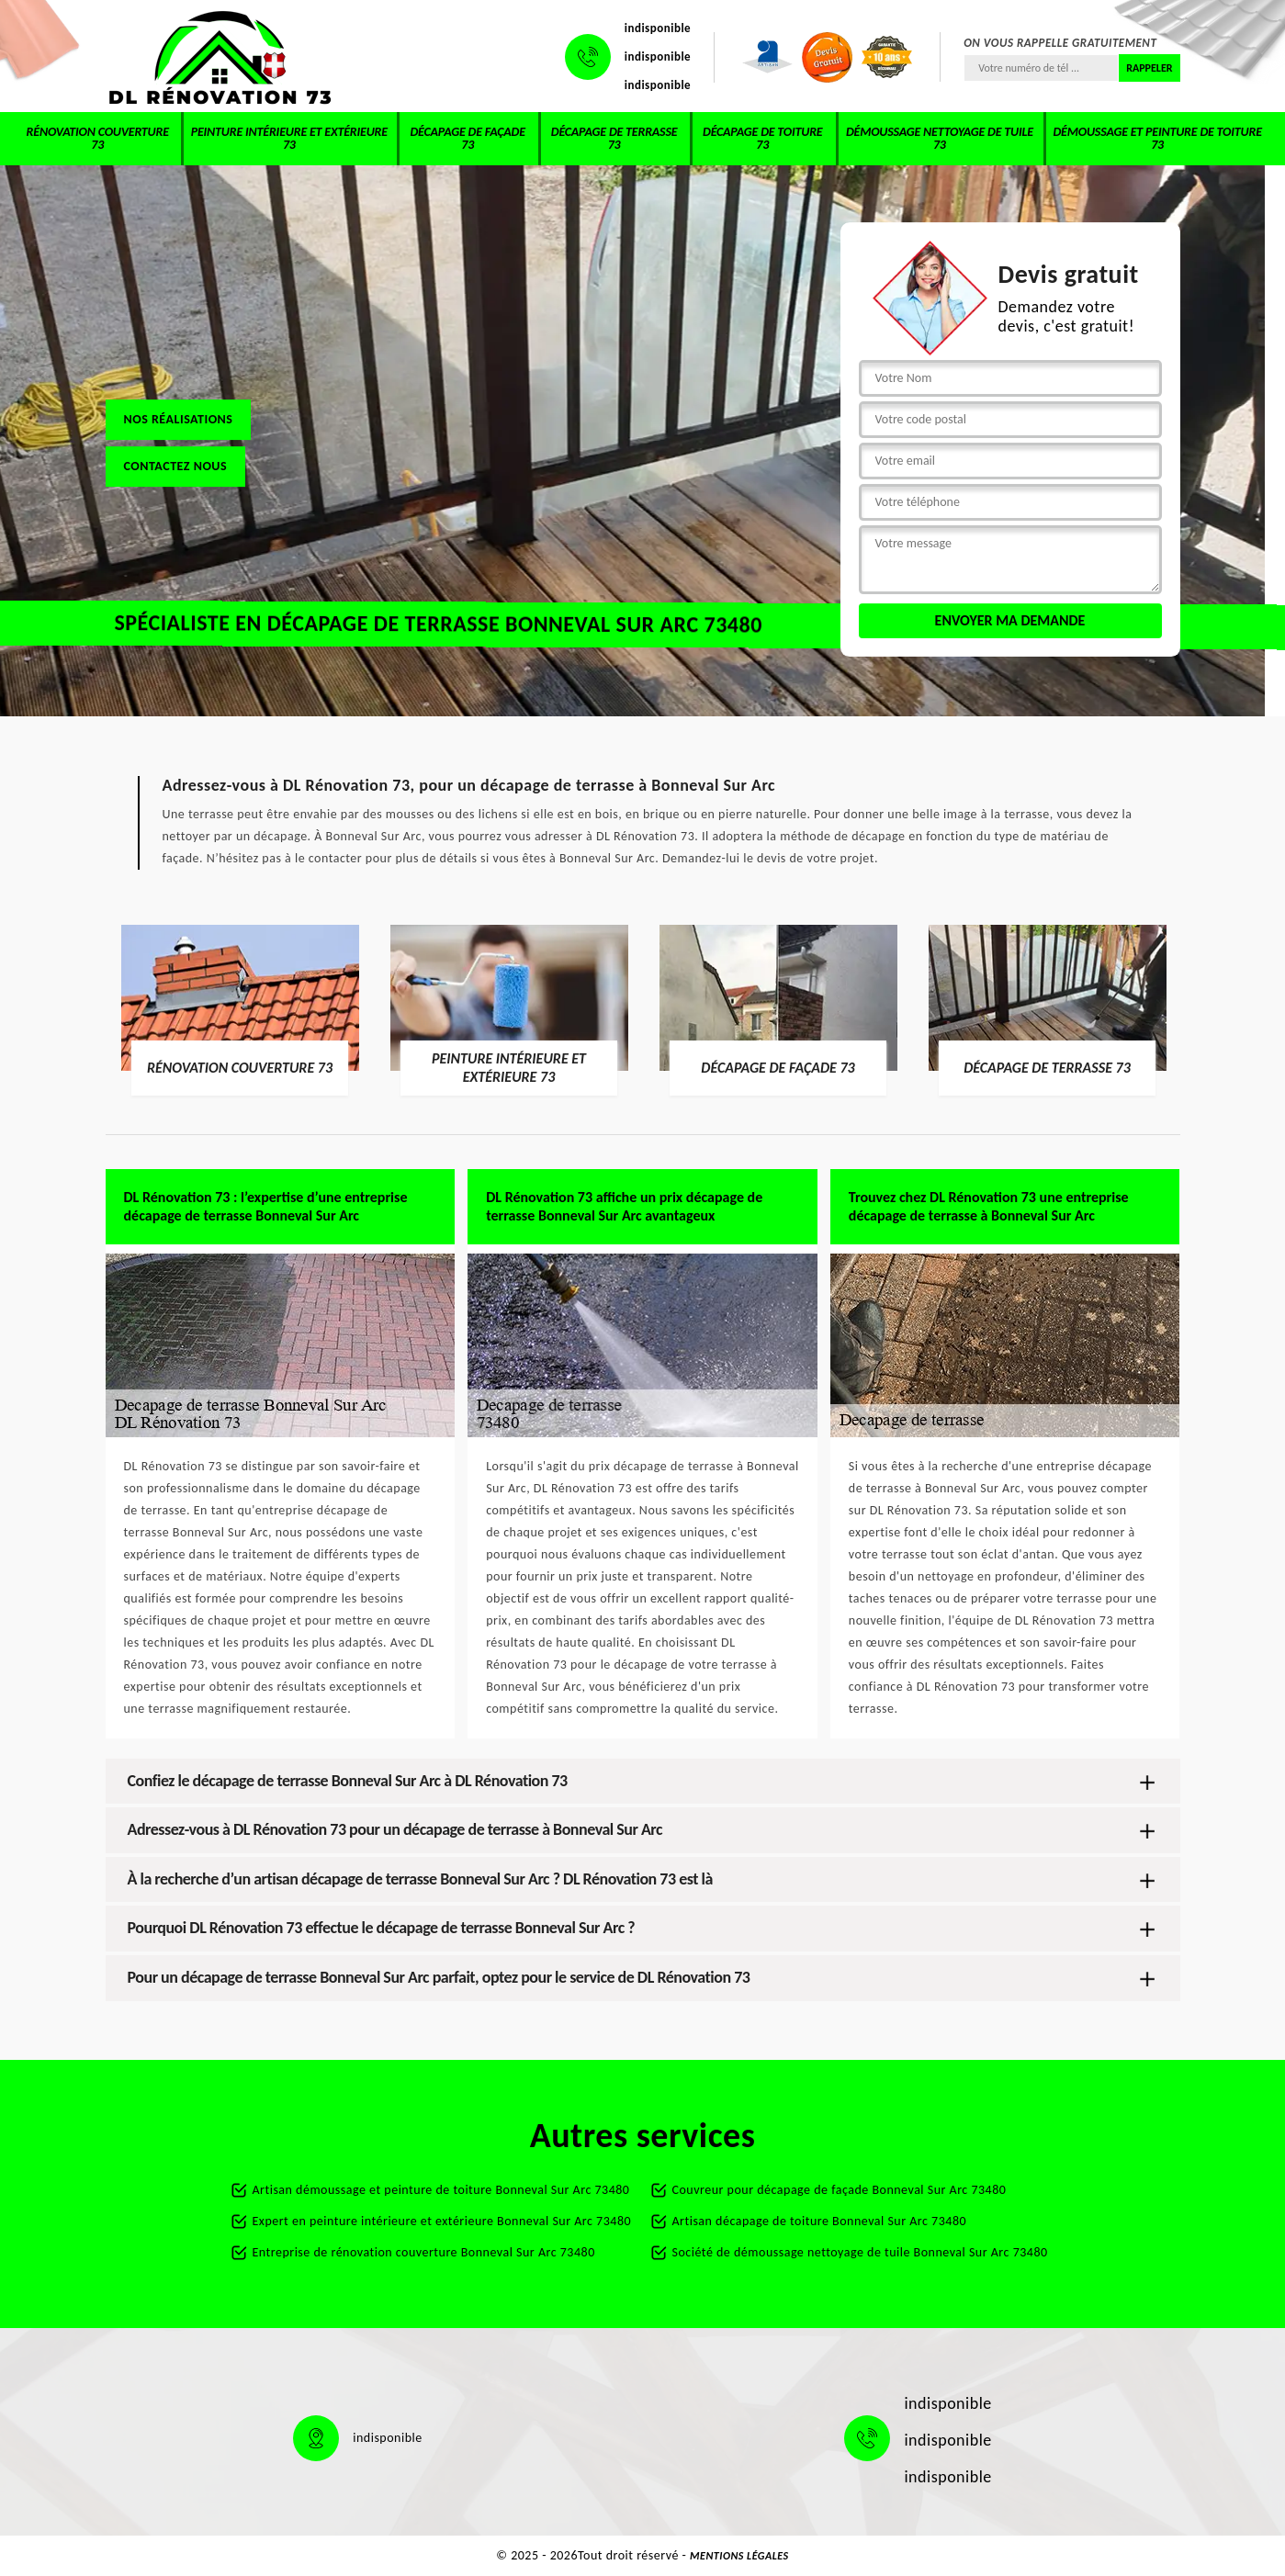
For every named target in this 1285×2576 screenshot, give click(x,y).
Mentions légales (739, 2555)
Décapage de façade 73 (467, 138)
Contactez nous (176, 466)
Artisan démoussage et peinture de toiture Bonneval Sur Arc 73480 (441, 2190)
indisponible (658, 28)
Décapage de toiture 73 (762, 138)
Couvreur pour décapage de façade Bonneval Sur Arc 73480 (839, 2190)
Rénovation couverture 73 (98, 138)
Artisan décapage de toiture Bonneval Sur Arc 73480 (819, 2221)
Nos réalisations (178, 419)
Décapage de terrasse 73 (614, 138)
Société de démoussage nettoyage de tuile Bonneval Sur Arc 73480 (860, 2252)
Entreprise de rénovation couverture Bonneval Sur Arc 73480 (424, 2252)
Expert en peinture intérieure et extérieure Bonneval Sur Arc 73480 (442, 2221)
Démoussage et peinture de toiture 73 (1157, 138)
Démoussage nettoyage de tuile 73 (939, 138)
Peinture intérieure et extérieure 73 (289, 138)
